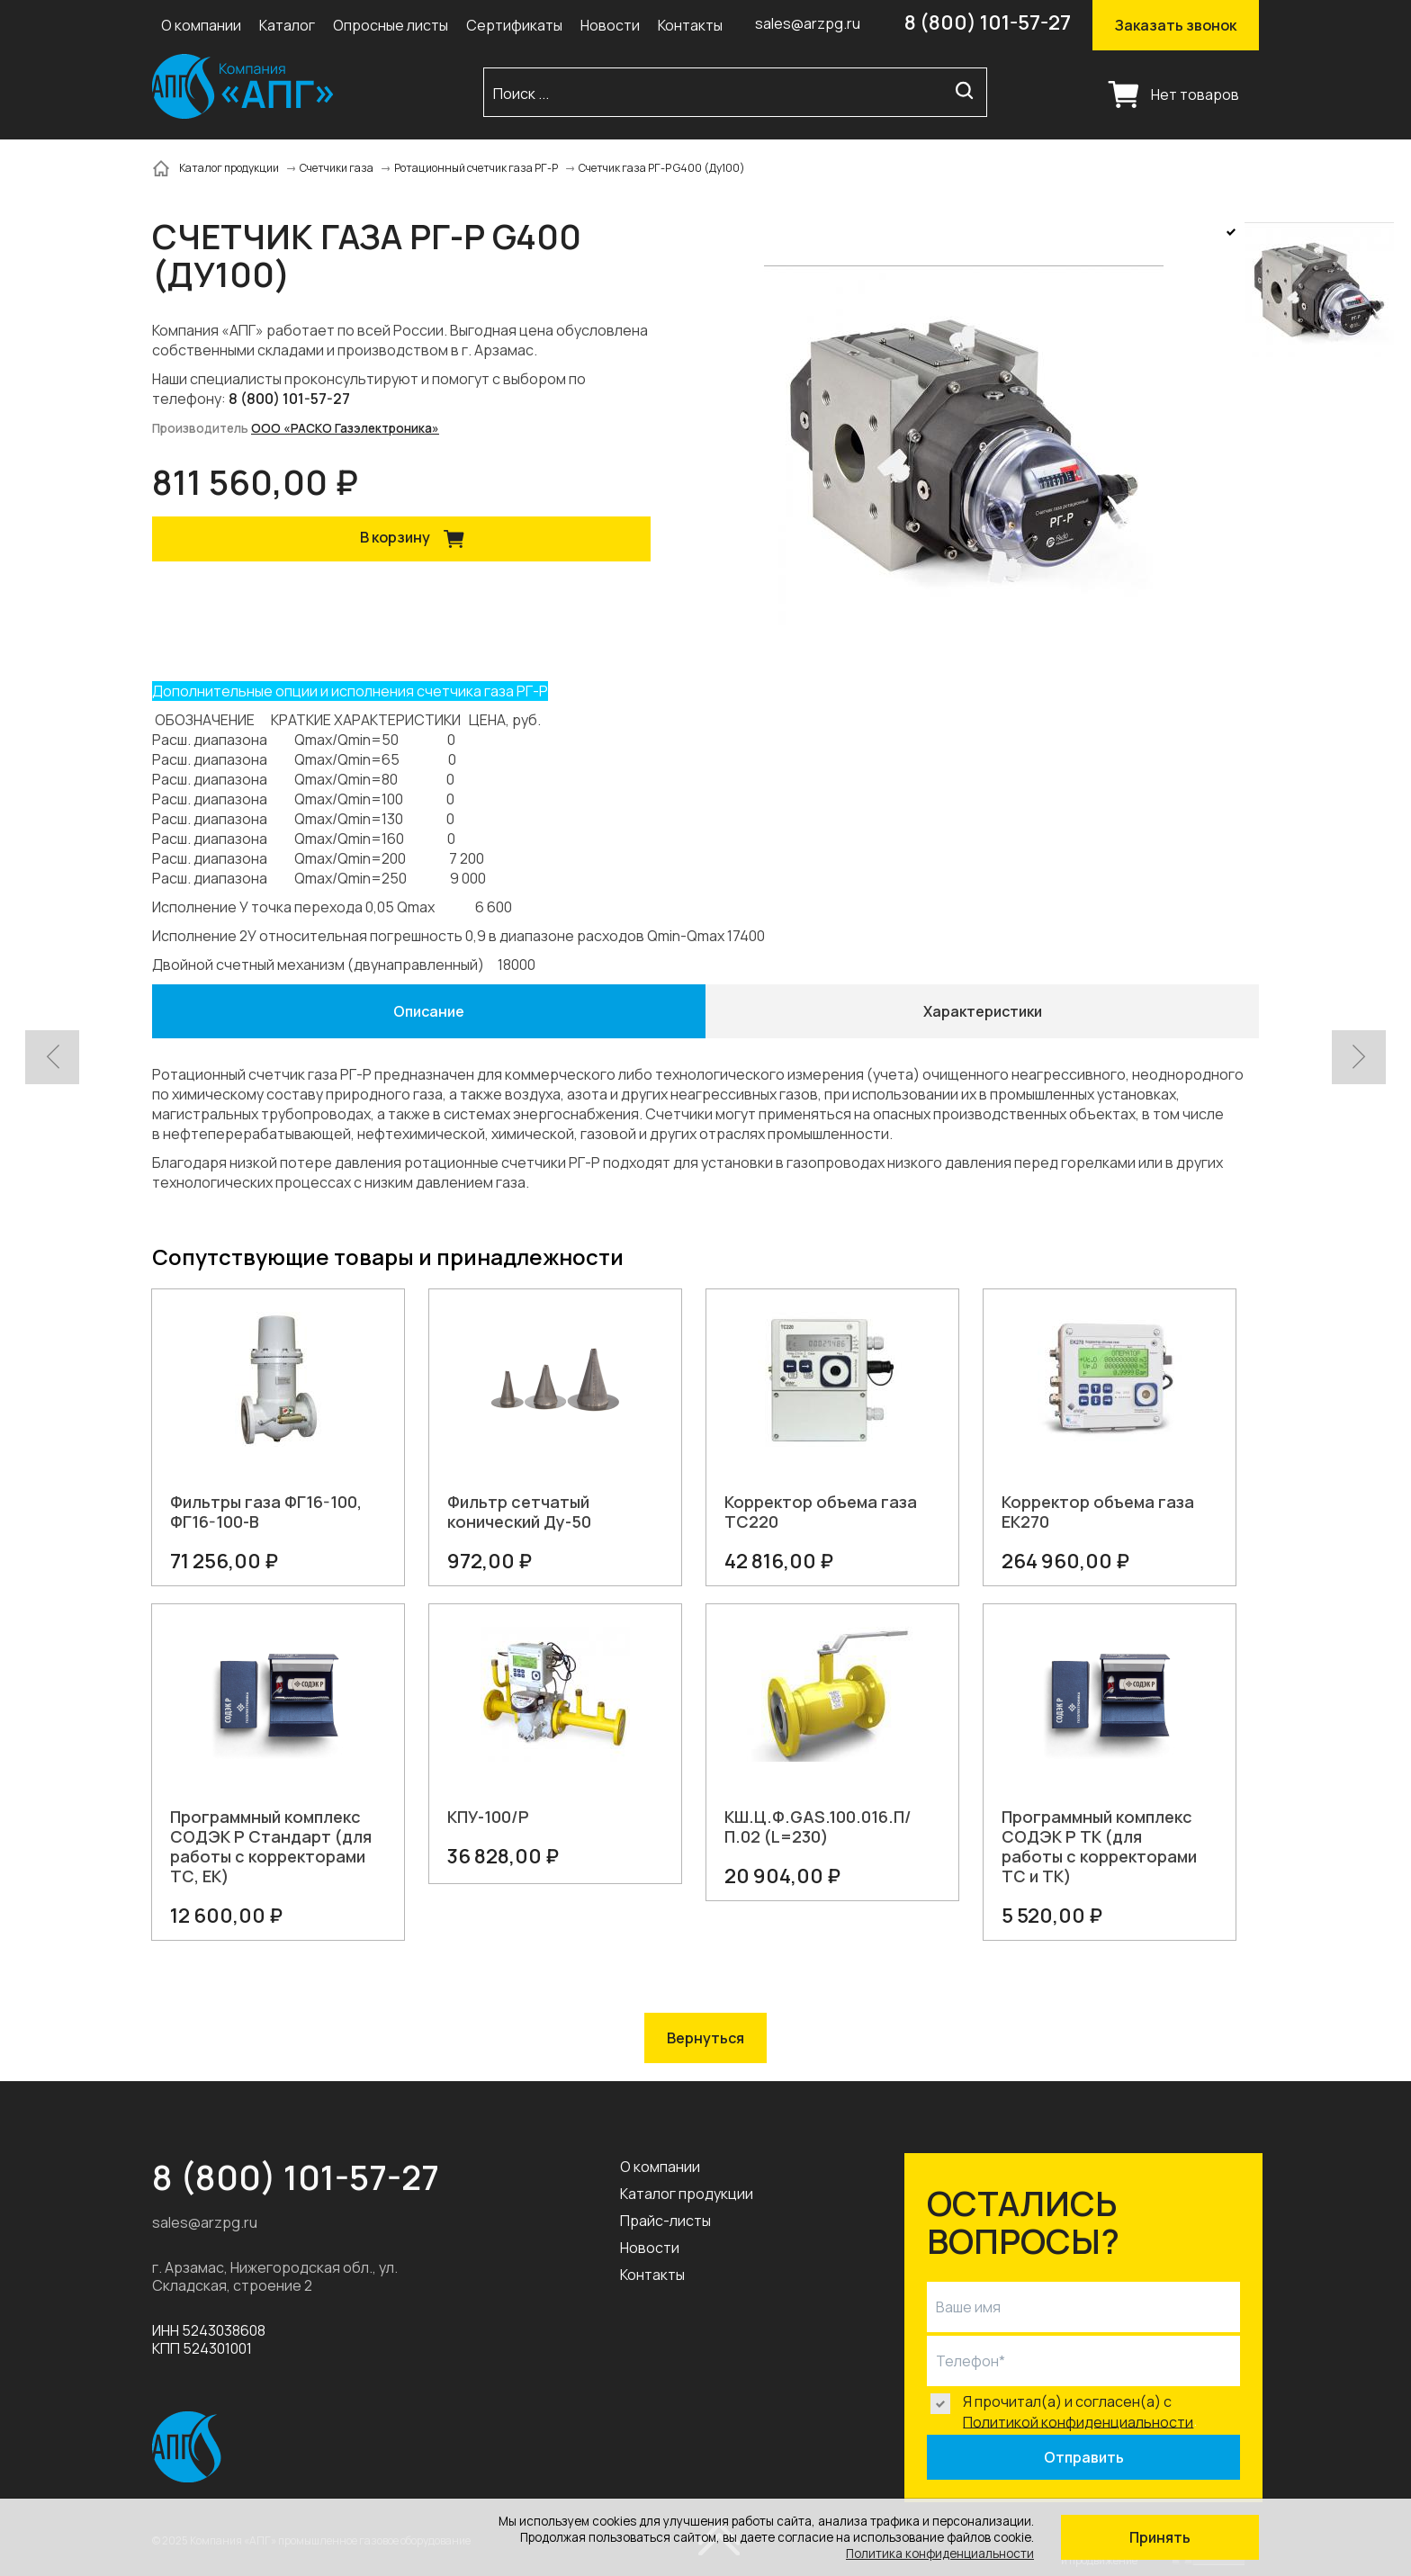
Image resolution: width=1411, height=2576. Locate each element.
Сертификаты (514, 25)
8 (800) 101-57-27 (987, 22)
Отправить (1084, 2457)
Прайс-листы (665, 2220)
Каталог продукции (686, 2194)
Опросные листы (390, 25)
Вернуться (705, 2038)
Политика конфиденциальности (940, 2553)
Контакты (690, 25)
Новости (610, 25)
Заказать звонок (1175, 25)
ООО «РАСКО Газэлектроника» (345, 428)
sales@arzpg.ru (807, 23)
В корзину (419, 538)
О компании (201, 25)
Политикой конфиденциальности (1078, 2421)
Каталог (287, 25)
